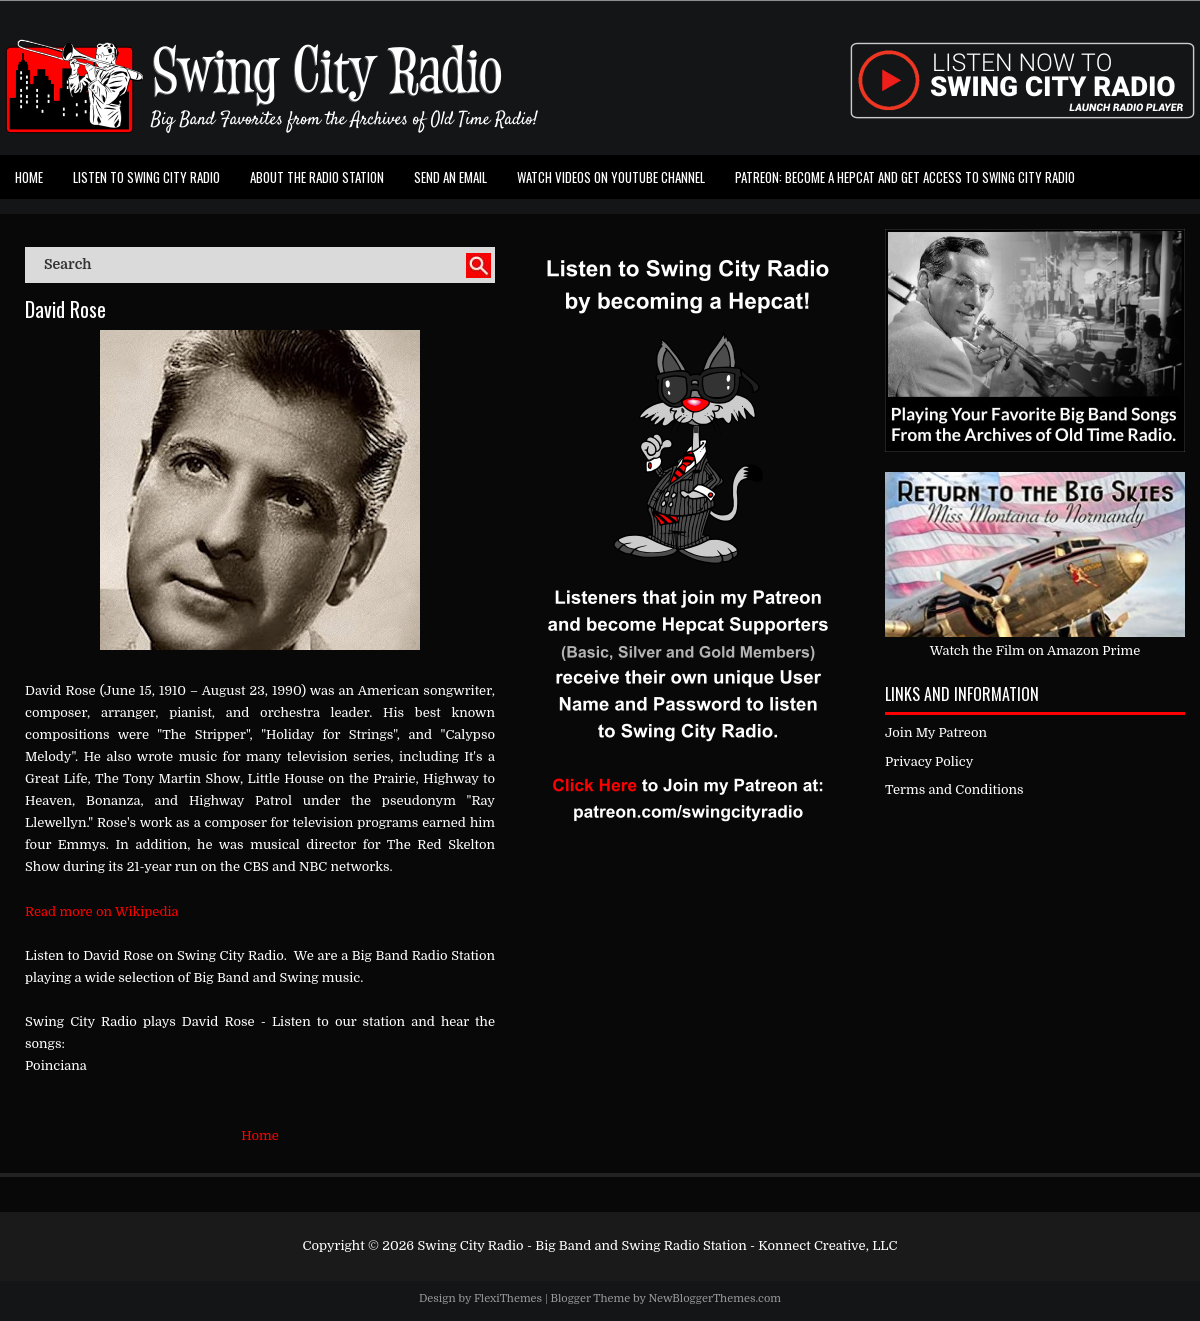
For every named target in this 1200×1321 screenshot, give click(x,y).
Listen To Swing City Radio (146, 177)
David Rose (65, 309)
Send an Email (450, 177)
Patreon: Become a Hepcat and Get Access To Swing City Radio (905, 177)
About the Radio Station (317, 177)
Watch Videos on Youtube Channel (611, 177)
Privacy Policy (929, 761)
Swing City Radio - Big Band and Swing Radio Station (581, 1245)
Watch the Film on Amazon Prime (1035, 650)
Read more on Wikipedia (102, 911)
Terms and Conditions (954, 789)
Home (29, 177)
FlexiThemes (508, 1298)
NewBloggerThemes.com (714, 1298)
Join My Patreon (936, 732)
